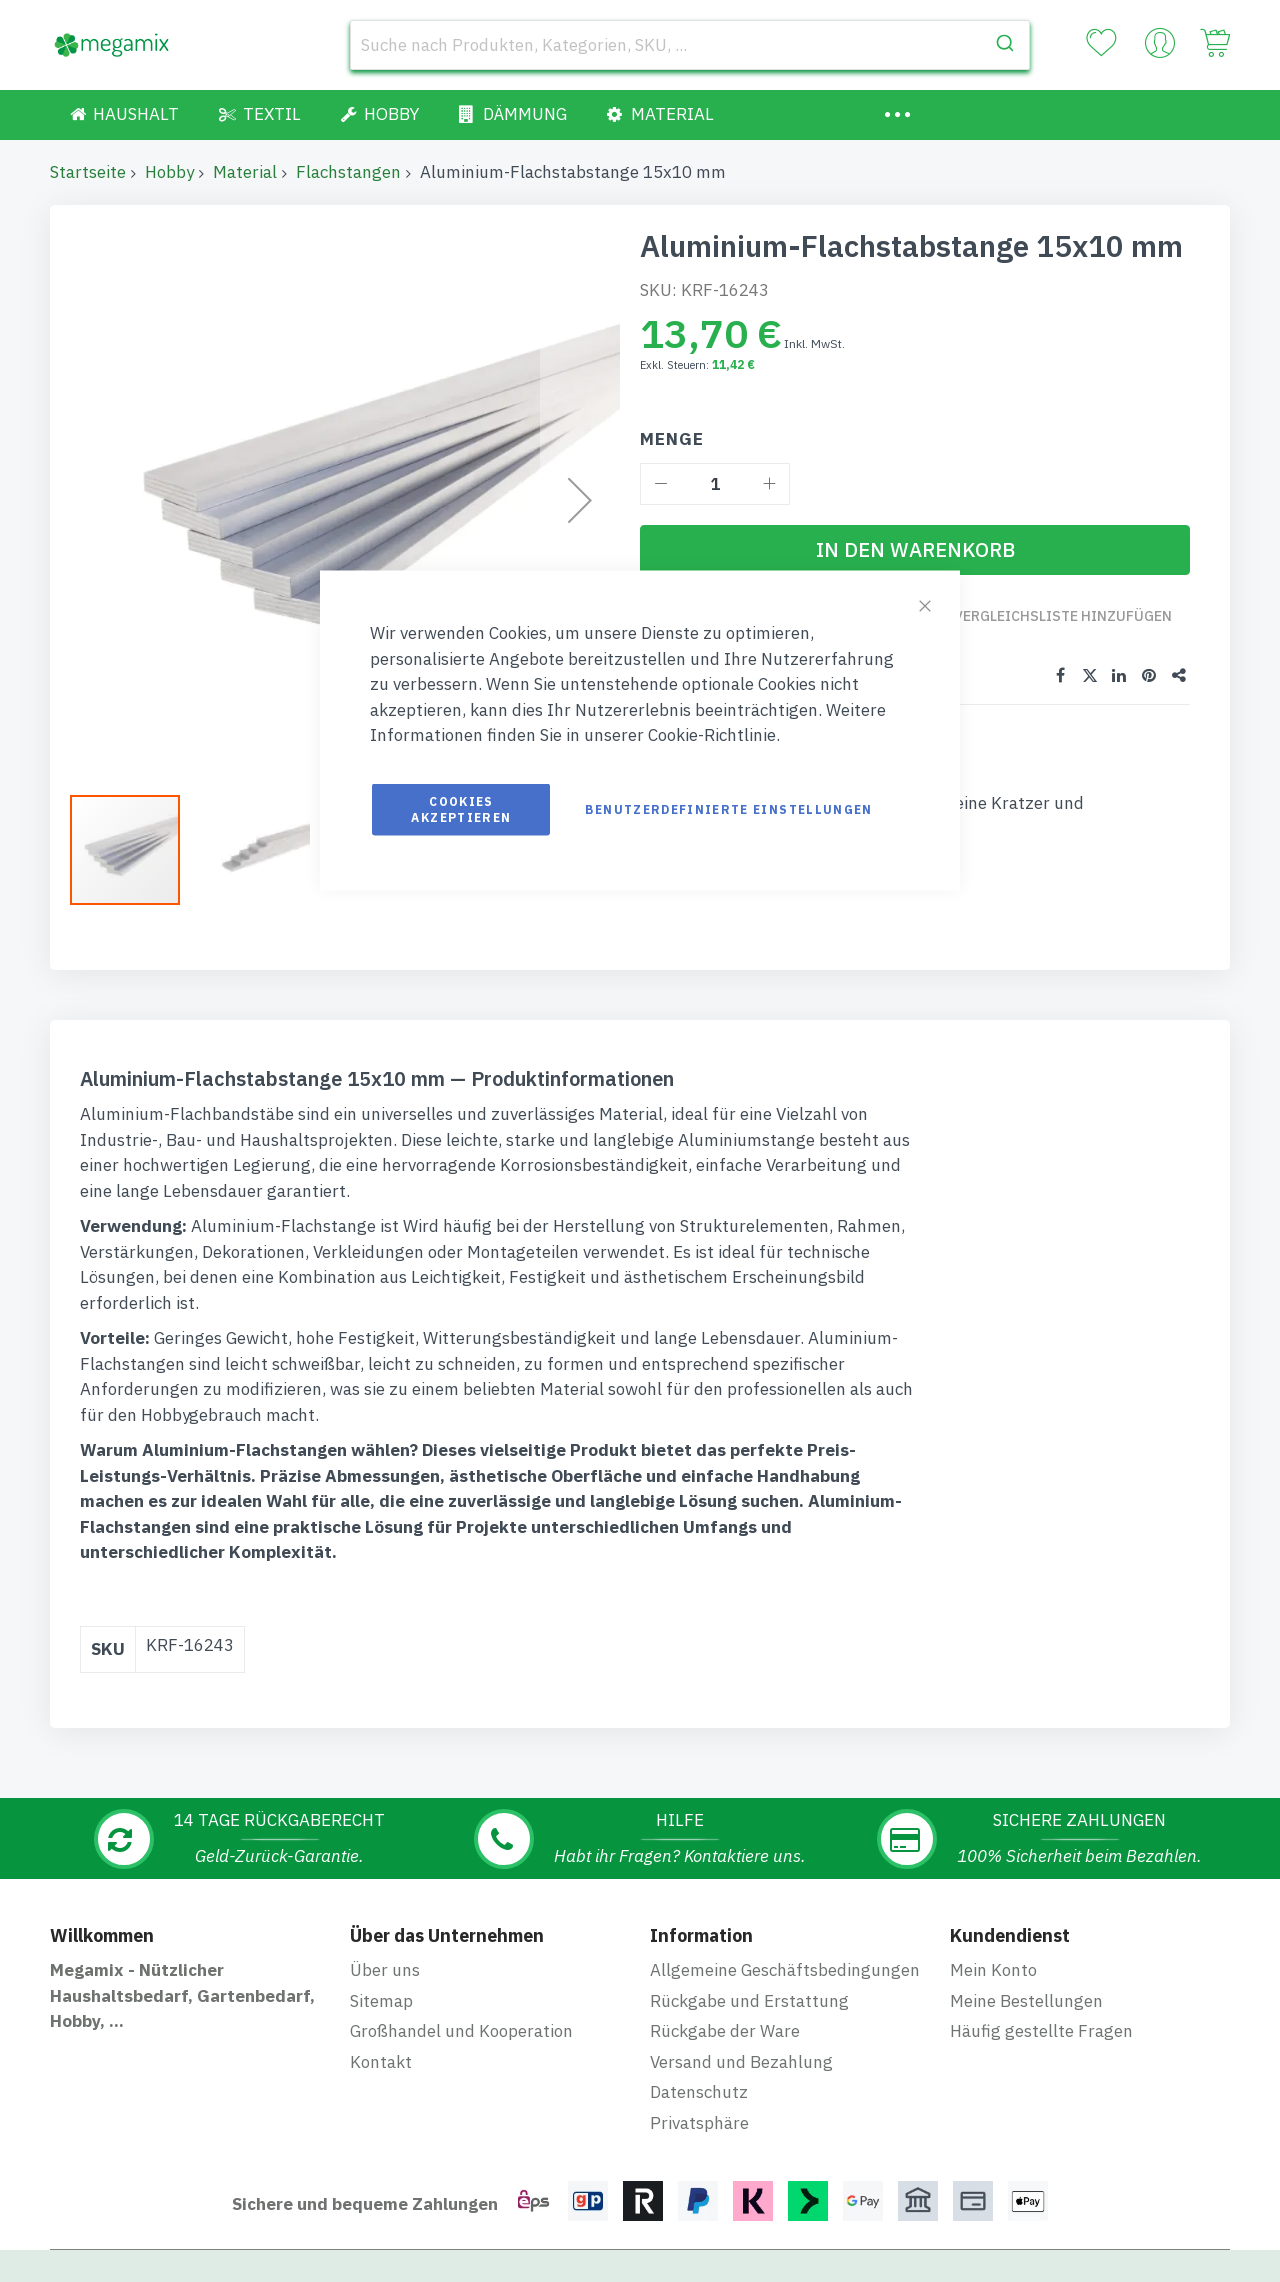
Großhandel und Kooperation (461, 2031)
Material (245, 172)
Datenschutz (699, 2092)
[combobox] (690, 45)
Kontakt (381, 2062)
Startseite (88, 172)
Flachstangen (348, 172)
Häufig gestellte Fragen (1041, 2031)
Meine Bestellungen (1026, 2001)
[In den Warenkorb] (915, 550)
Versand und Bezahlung (741, 2062)
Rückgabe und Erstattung (749, 2001)
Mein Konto (993, 1970)
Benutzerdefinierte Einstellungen (728, 808)
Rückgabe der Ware (725, 2031)
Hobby (169, 172)
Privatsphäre (699, 2123)
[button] (255, 850)
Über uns (385, 1970)
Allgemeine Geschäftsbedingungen (785, 1970)
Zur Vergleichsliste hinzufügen (1051, 625)
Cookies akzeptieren (461, 808)
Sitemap (381, 2001)
